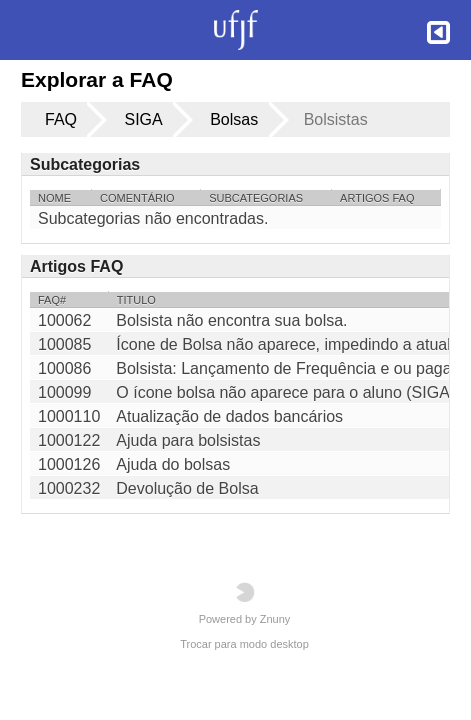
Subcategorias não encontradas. (153, 218)
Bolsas (234, 119)
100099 (64, 392)
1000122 (69, 440)
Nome (54, 198)
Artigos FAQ (377, 198)
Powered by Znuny (245, 603)
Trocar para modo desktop (244, 644)
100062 (64, 320)
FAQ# (52, 300)
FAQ (61, 119)
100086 (64, 368)
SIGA (143, 119)
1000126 (69, 464)
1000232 (69, 488)
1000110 (69, 416)
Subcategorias (256, 198)
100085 (64, 344)
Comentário (137, 198)
